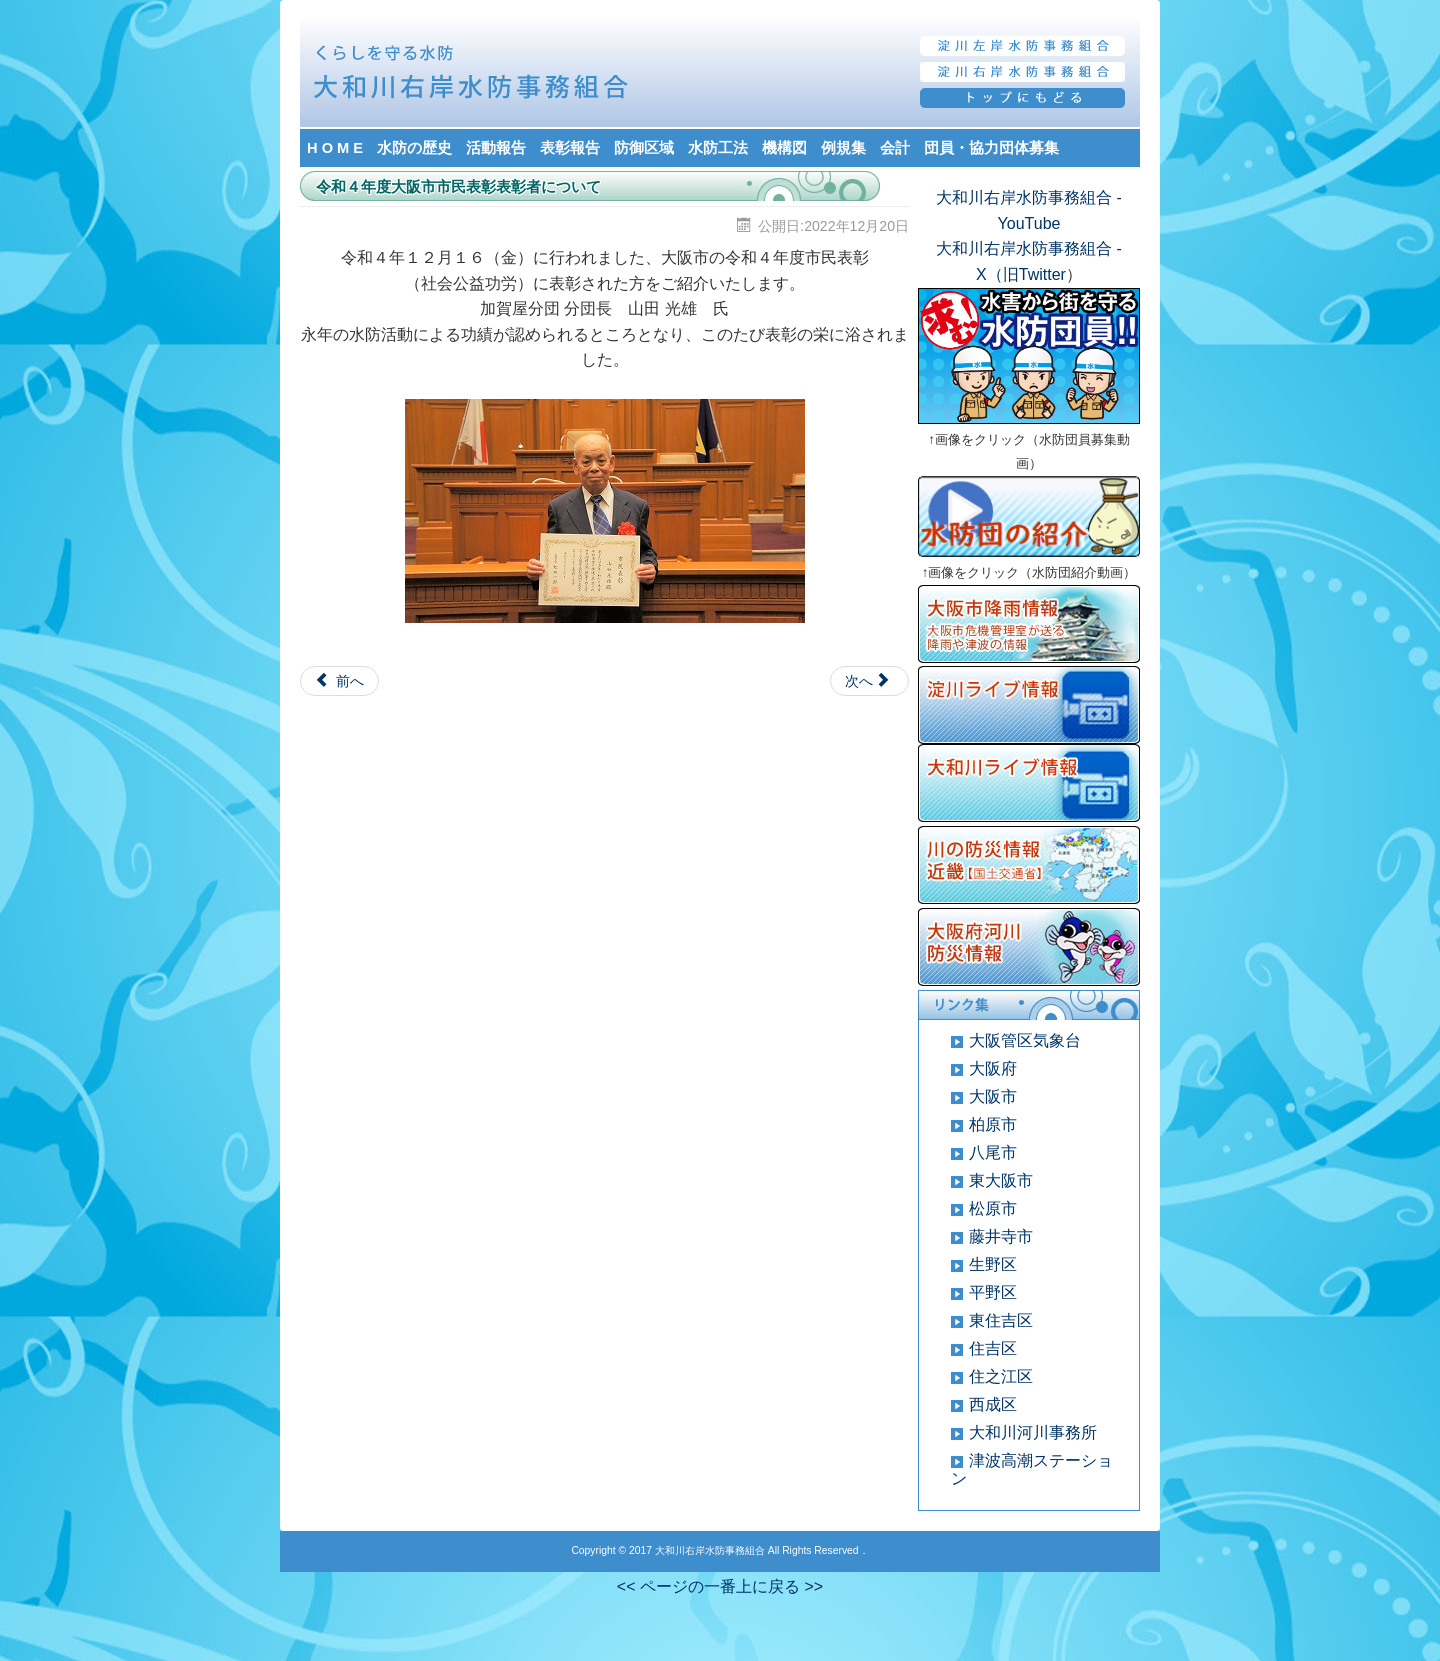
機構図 (784, 148)
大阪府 (993, 1068)
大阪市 (993, 1096)
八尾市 (993, 1152)
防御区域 (644, 148)
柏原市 (993, 1124)
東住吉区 (1001, 1320)
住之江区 (1001, 1376)
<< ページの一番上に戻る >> (720, 1586)
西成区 (993, 1404)
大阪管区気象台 (1025, 1040)
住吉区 (993, 1348)
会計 (895, 148)
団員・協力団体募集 (991, 148)
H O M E (335, 148)
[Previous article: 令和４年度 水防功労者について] (339, 681)
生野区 (993, 1264)
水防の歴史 (414, 148)
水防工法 (718, 148)
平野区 (993, 1292)
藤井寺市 (1001, 1236)
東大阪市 (1001, 1180)
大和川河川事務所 (1033, 1432)
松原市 (993, 1208)
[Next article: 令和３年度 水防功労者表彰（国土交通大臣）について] (869, 681)
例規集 (843, 148)
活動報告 (496, 148)
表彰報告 (570, 148)
